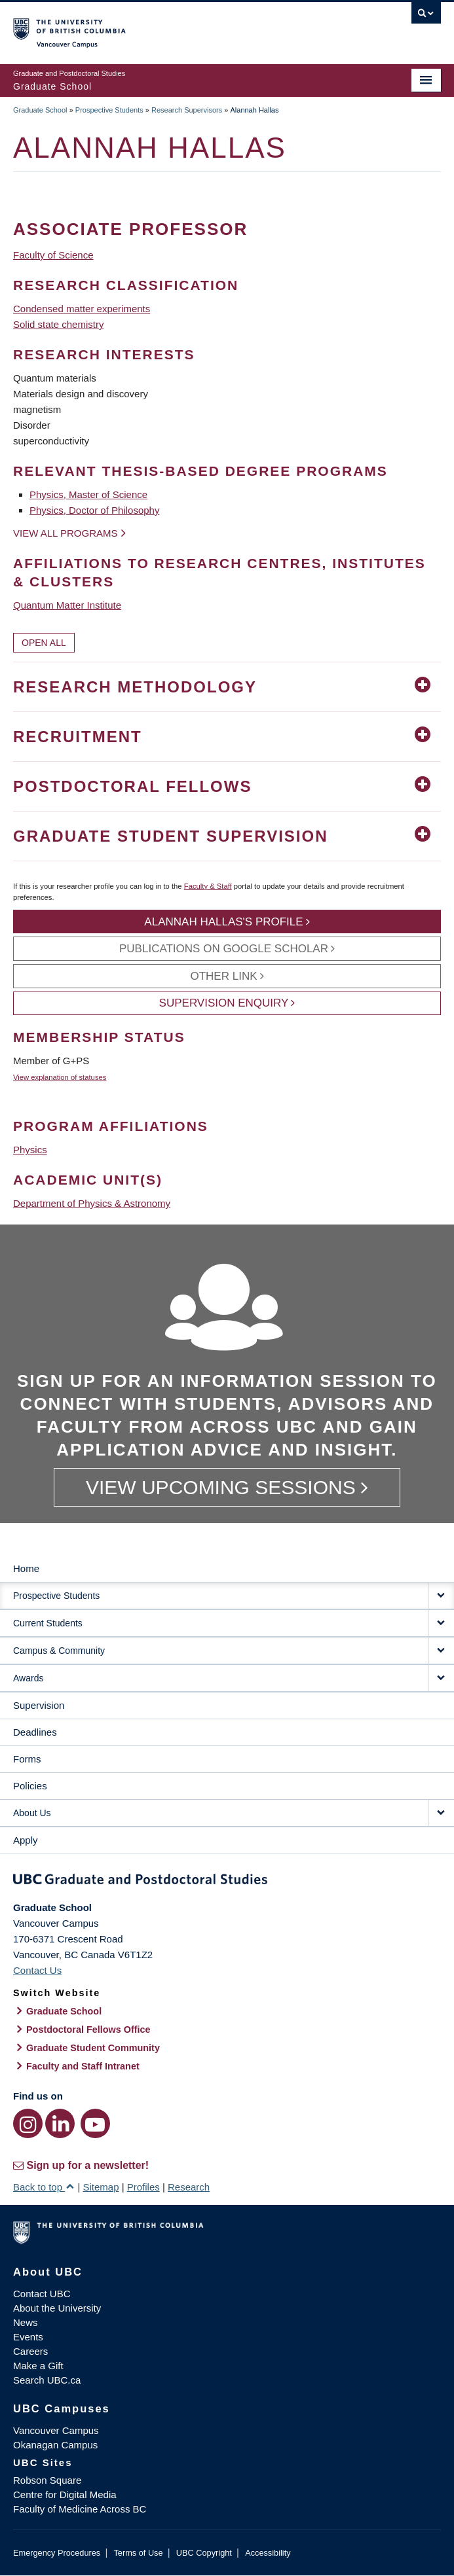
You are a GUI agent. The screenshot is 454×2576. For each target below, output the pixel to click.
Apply (25, 1840)
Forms (27, 1758)
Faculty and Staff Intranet (83, 2066)
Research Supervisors (186, 110)
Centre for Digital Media (65, 2494)
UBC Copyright (204, 2553)
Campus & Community (59, 1650)
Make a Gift (38, 2365)
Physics (30, 1149)
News (25, 2322)
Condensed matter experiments (81, 308)
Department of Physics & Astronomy (91, 1203)
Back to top (44, 2186)
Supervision (38, 1705)
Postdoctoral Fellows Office (88, 2029)
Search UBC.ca (47, 2380)
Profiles (143, 2186)
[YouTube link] (95, 2123)
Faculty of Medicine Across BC (79, 2508)
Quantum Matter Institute (67, 605)
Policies (30, 1785)
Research (189, 2186)
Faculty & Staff (208, 886)
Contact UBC (42, 2293)
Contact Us (37, 1970)
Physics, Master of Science (88, 494)
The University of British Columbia (162, 27)
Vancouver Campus (56, 2430)
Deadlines (35, 1732)
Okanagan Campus (55, 2444)
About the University (57, 2308)
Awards (28, 1678)
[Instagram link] (28, 2123)
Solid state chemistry (58, 324)
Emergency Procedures (56, 2553)
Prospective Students (109, 110)
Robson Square (47, 2480)
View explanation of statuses (59, 1077)
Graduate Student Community (93, 2048)
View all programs (65, 533)
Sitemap (101, 2186)
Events (28, 2336)
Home (26, 1568)
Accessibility (267, 2553)
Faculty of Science (53, 254)
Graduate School (40, 110)
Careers (30, 2351)
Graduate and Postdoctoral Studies (227, 1881)
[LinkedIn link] (60, 2123)
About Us (32, 1813)
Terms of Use (137, 2553)
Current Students (48, 1623)
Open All (44, 642)
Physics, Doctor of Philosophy (94, 510)
